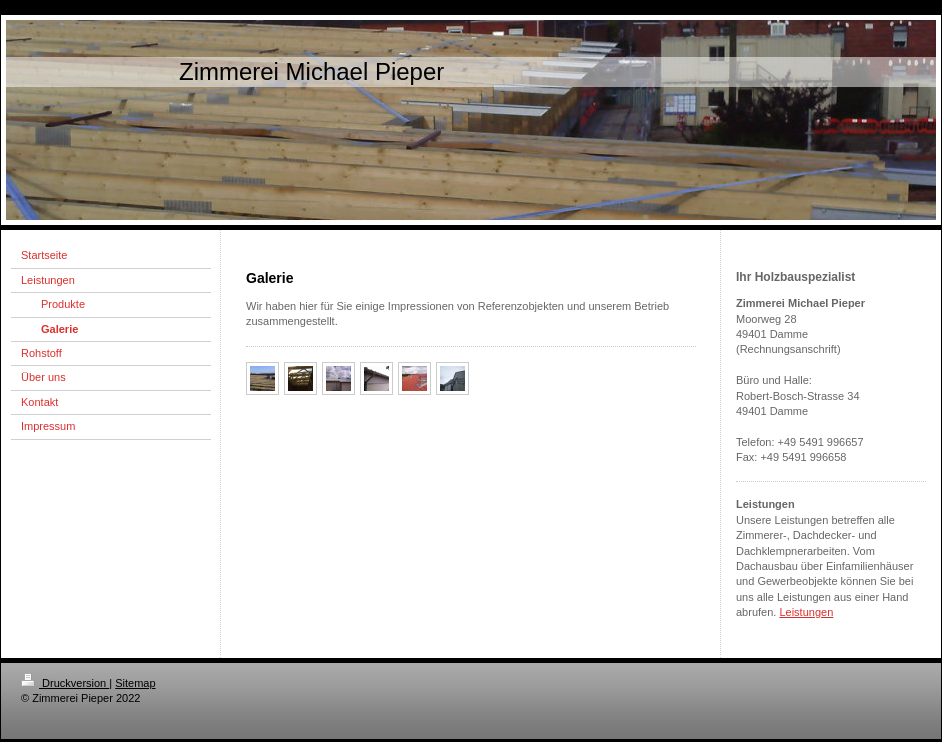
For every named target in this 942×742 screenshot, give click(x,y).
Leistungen (806, 612)
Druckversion (65, 683)
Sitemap (135, 683)
